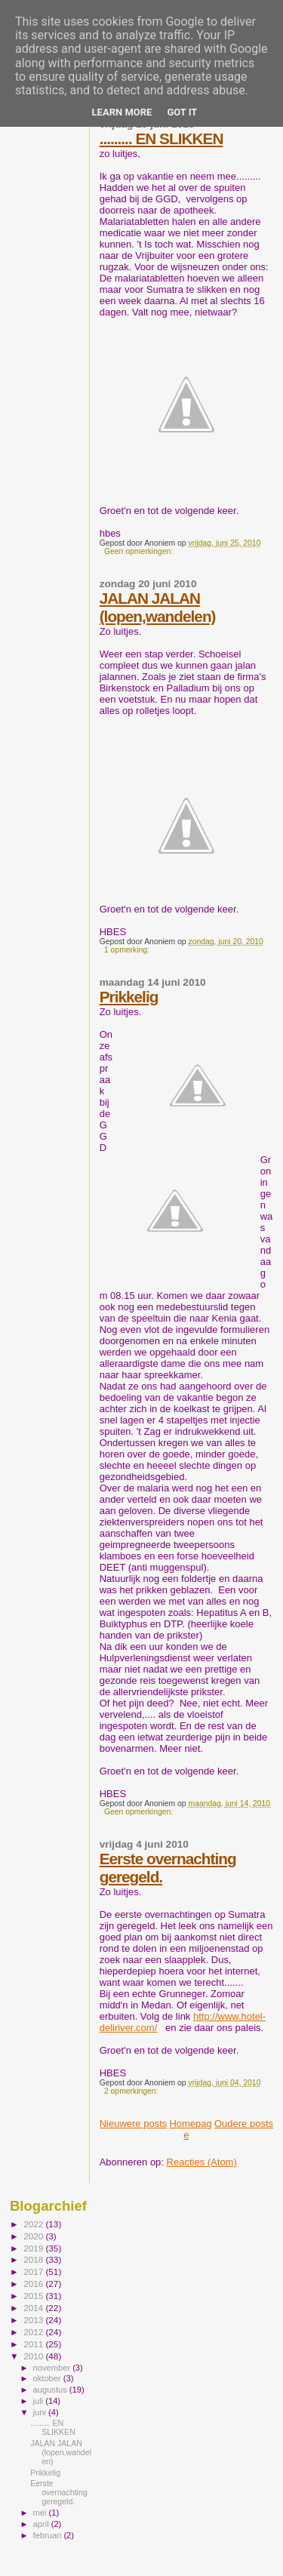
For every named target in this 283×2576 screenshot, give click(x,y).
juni (40, 2412)
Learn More (122, 112)
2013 (34, 2320)
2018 (34, 2259)
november (53, 2367)
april (42, 2523)
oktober (48, 2378)
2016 (34, 2283)
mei (41, 2512)
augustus (51, 2389)
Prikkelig (129, 996)
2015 (34, 2296)
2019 (34, 2248)
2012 (34, 2332)
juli (39, 2400)
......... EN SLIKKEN (161, 138)
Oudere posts (243, 2123)
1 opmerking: (128, 950)
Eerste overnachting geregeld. (59, 2492)
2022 (34, 2224)
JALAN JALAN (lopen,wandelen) (158, 607)
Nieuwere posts (134, 2123)
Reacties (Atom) (202, 2162)
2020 (34, 2236)
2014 (34, 2308)
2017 (34, 2271)
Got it (182, 112)
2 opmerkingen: (132, 2091)
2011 (34, 2344)
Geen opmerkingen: (139, 551)
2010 (34, 2356)
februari (48, 2535)
